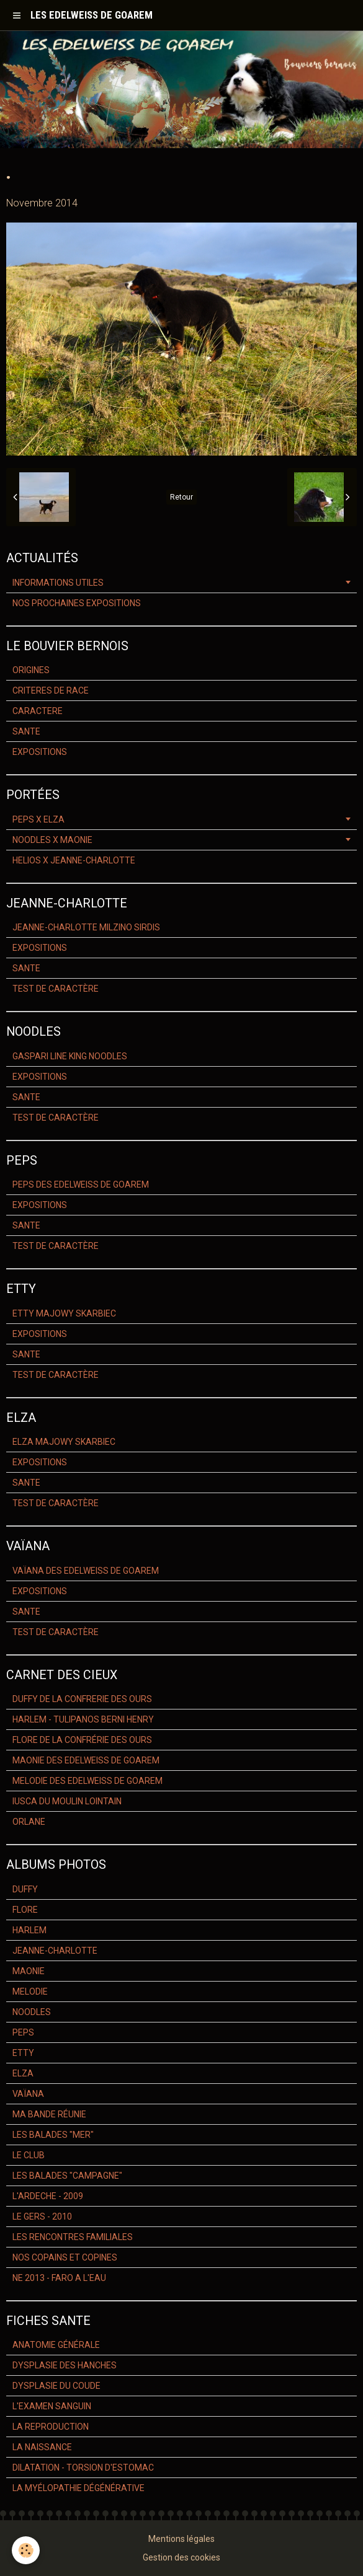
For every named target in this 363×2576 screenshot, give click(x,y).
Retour (181, 497)
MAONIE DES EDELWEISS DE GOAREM (85, 1760)
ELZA (23, 2073)
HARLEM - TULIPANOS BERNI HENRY (83, 1719)
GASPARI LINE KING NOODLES (69, 1056)
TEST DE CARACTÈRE (55, 989)
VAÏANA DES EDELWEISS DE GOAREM (85, 1571)
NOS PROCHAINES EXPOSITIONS (76, 603)
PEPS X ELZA (38, 819)
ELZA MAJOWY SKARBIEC (63, 1442)
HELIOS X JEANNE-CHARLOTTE (73, 860)
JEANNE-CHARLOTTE (54, 1951)
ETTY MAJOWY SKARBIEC (64, 1313)
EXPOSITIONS (39, 752)
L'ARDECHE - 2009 (47, 2196)
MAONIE (28, 1971)
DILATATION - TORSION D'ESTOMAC (83, 2467)
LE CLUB (28, 2155)
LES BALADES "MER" (53, 2135)
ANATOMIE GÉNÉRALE (56, 2345)
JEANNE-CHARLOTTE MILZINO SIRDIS (86, 927)
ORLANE (28, 1822)
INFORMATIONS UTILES (58, 583)
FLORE (25, 1910)
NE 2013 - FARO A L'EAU (59, 2278)
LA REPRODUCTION (50, 2427)
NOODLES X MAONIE (52, 840)
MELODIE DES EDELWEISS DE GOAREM (87, 1781)
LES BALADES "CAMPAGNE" (67, 2176)
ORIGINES (31, 670)
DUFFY (25, 1889)
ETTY (23, 2053)
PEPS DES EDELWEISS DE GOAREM (80, 1184)
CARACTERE (37, 711)
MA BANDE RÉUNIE (49, 2114)
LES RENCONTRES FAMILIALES (72, 2237)
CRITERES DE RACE (50, 690)
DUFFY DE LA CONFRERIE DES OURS (82, 1699)
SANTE (26, 731)
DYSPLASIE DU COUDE (56, 2386)
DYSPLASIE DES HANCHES (64, 2365)
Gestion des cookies (181, 2557)
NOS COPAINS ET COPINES (64, 2257)
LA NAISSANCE (42, 2447)
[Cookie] (26, 2550)
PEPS (23, 2032)
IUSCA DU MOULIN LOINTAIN (67, 1801)
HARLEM (29, 1930)
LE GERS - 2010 (42, 2216)
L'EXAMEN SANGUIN (51, 2406)
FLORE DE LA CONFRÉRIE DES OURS (82, 1740)
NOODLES (31, 2012)
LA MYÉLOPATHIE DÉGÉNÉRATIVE (78, 2488)
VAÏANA (28, 2094)
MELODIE (30, 1991)
